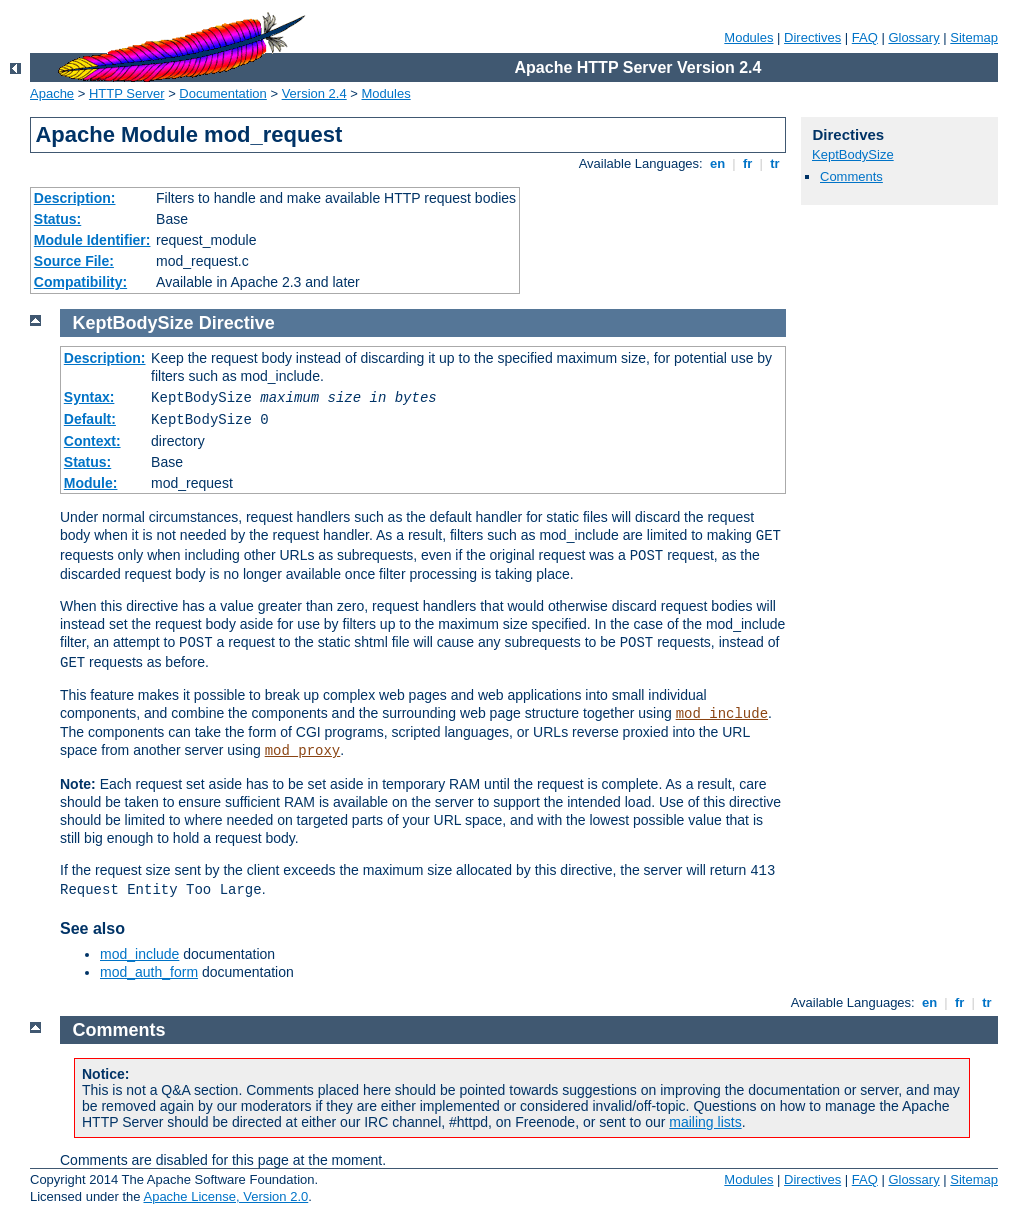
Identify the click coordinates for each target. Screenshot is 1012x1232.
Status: (57, 219)
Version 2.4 (314, 93)
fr (747, 163)
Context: (92, 441)
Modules (748, 37)
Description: (75, 198)
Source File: (74, 261)
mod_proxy (303, 751)
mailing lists (705, 1122)
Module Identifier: (92, 240)
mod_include (722, 714)
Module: (91, 483)
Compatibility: (80, 282)
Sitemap (974, 37)
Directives (812, 37)
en (717, 163)
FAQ (865, 37)
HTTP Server (127, 93)
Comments (851, 176)
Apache (52, 93)
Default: (90, 419)
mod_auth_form (149, 972)
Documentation (222, 93)
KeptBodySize (853, 154)
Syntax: (89, 397)
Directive (237, 323)
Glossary (913, 37)
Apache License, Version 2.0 (225, 1196)
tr (775, 163)
